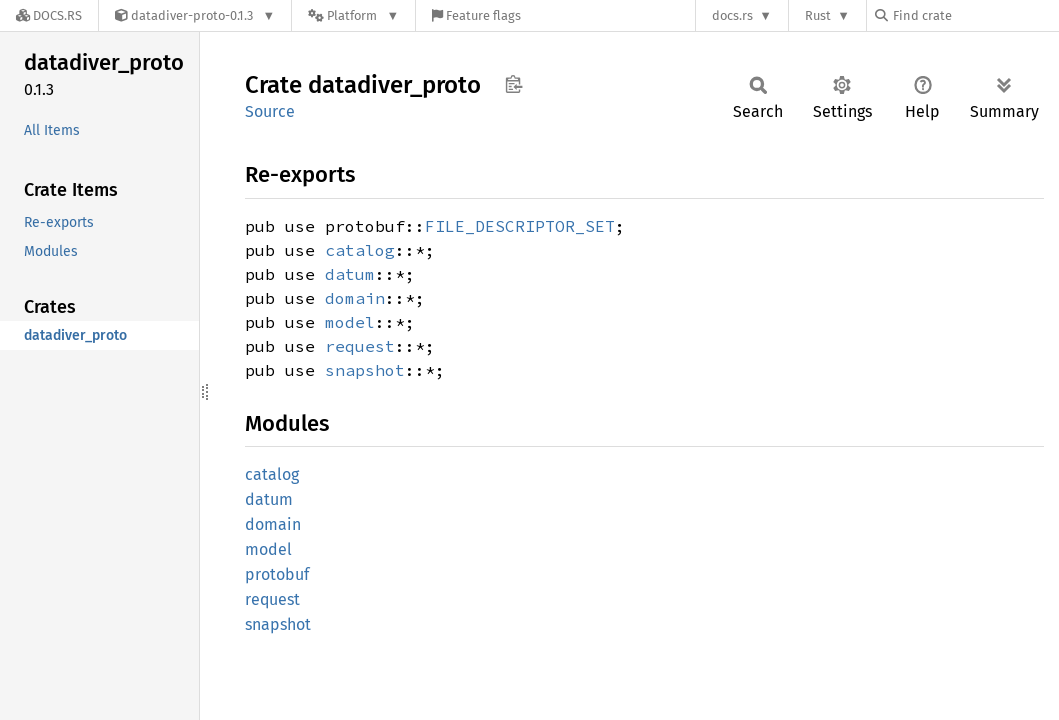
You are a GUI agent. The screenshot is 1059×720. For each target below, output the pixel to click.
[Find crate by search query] (975, 15)
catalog (360, 250)
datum (350, 274)
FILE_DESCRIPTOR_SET (520, 226)
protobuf (277, 574)
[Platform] (353, 15)
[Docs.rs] (49, 15)
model (350, 322)
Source (270, 111)
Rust (818, 15)
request (360, 346)
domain (355, 298)
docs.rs (732, 15)
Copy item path (513, 84)
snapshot (365, 370)
